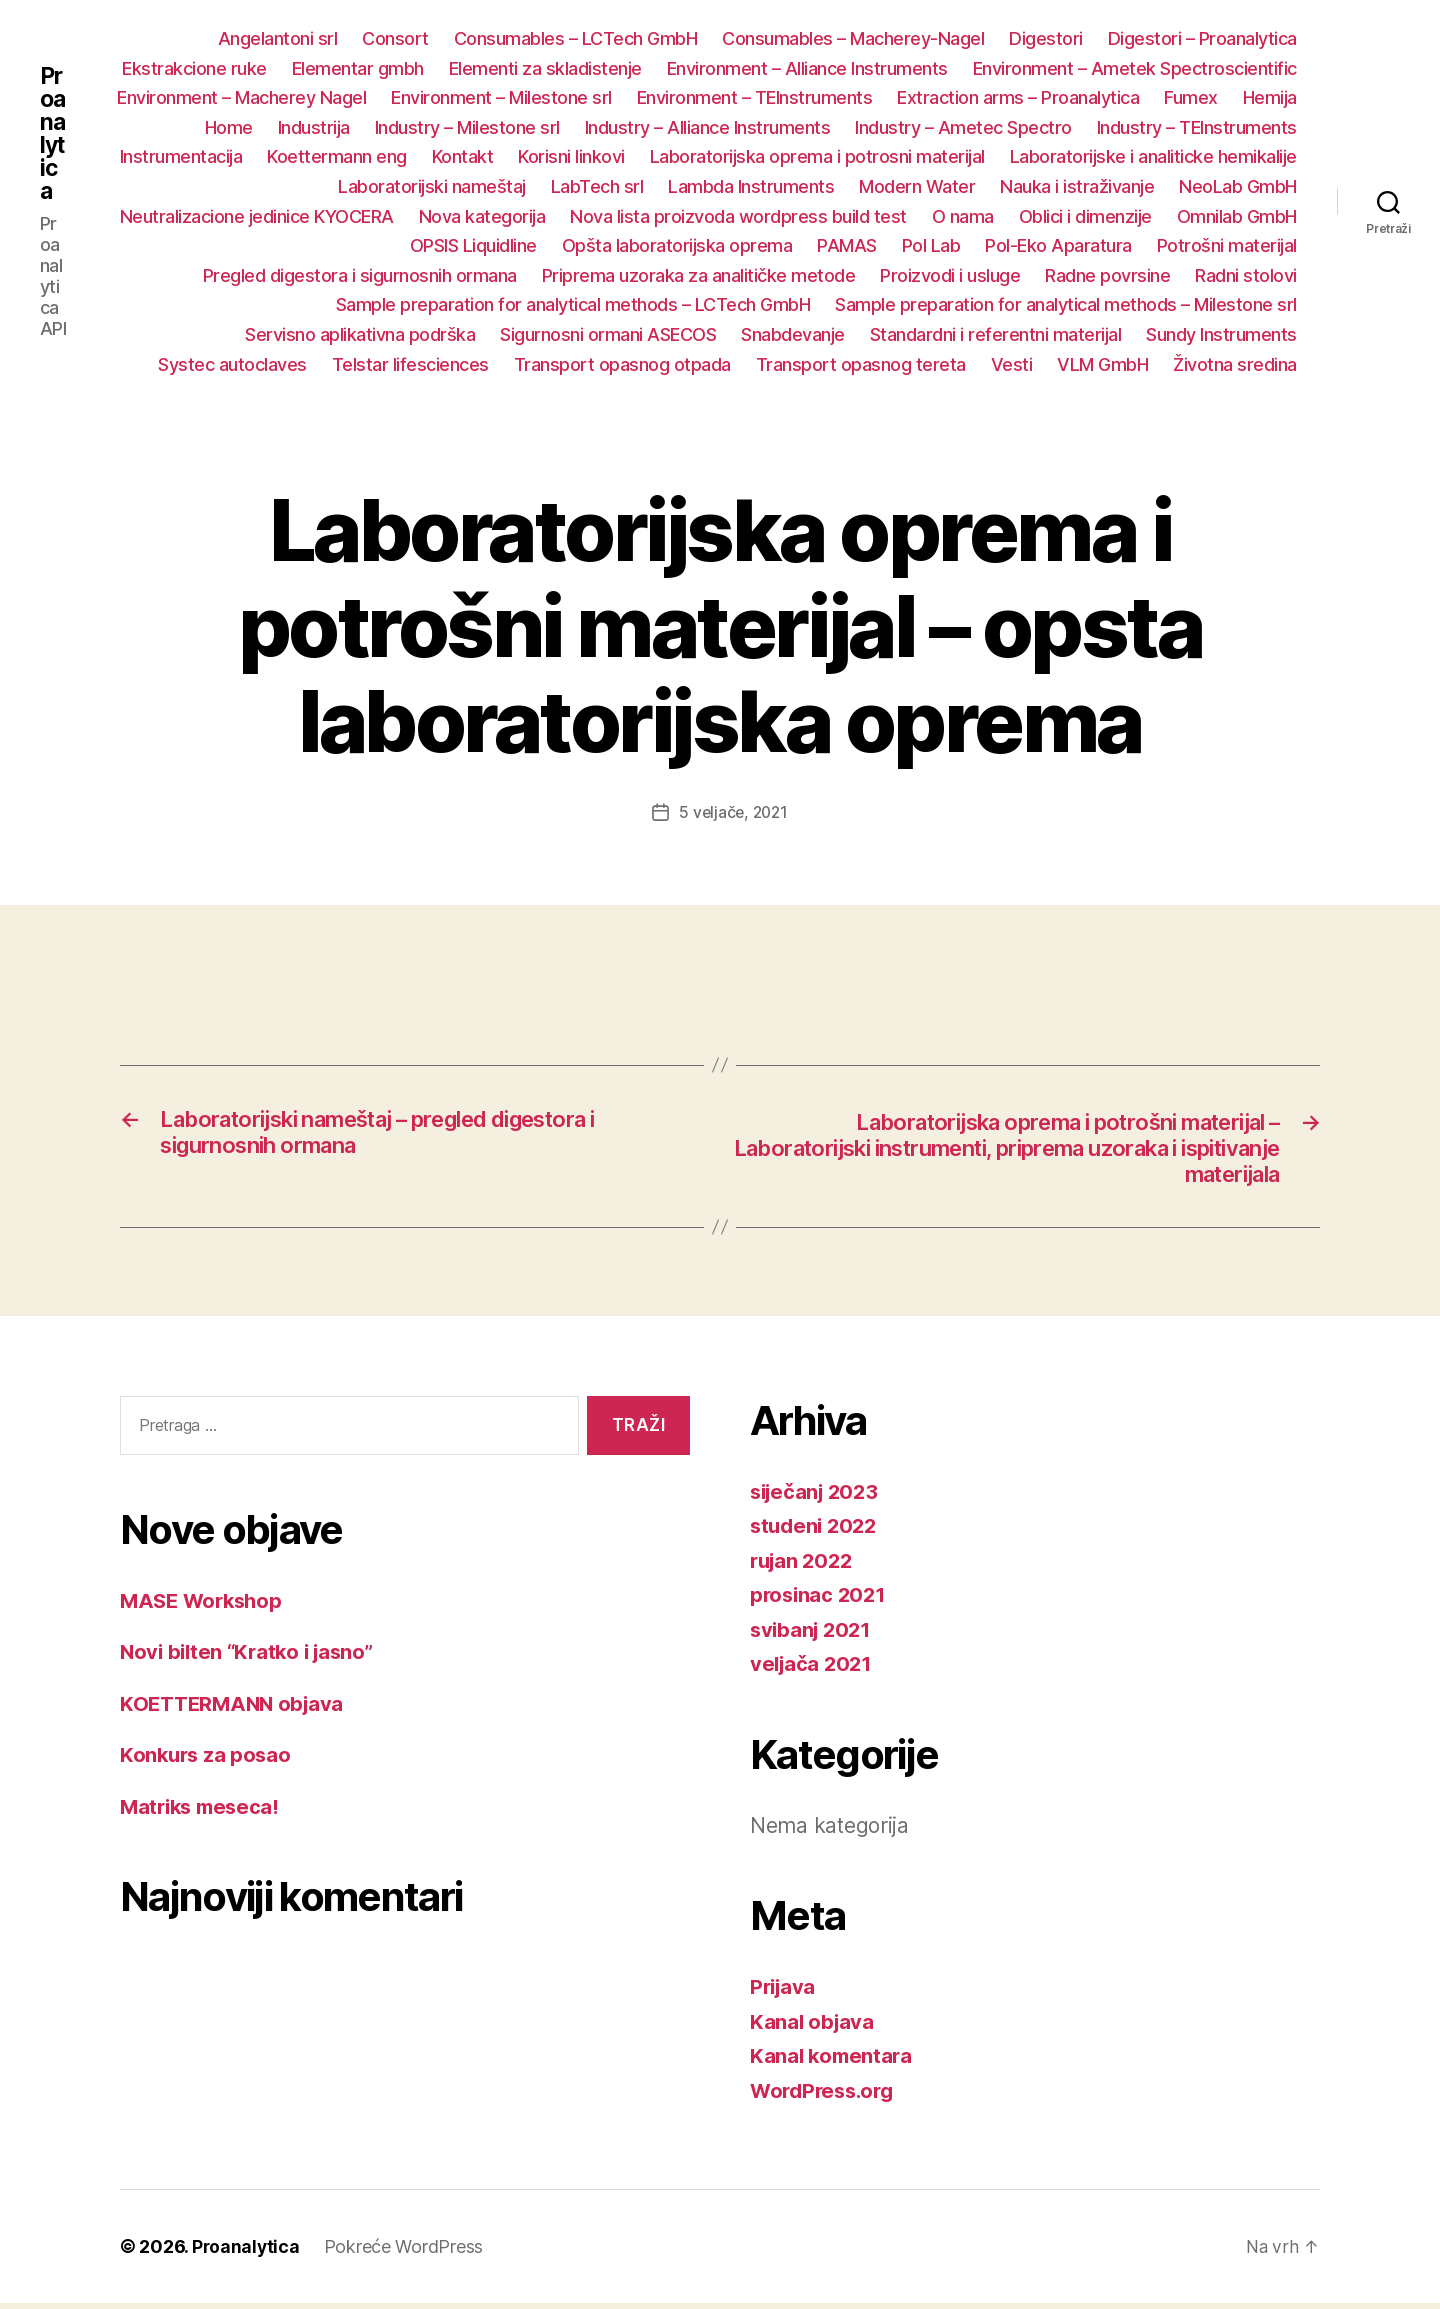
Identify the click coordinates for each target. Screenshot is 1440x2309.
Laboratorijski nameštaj (432, 186)
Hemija (1270, 97)
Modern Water (917, 186)
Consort (395, 38)
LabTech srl (597, 186)
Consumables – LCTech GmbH (576, 38)
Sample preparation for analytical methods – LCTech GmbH (573, 304)
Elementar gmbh (358, 68)
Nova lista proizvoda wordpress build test (738, 216)
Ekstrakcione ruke (194, 68)
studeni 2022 (816, 1531)
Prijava (784, 1992)
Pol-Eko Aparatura (1058, 245)
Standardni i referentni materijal (996, 334)
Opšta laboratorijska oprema (677, 245)
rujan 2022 (804, 1565)
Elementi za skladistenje (545, 68)
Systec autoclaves (232, 364)
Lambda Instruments (751, 186)
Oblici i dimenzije (1085, 216)
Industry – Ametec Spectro (963, 127)
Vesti (1012, 364)
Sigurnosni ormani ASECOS (608, 334)
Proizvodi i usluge (950, 275)
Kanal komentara (833, 2061)
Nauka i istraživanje (1077, 186)
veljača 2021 (813, 1669)
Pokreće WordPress (405, 2252)
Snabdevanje (793, 334)
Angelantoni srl (278, 38)
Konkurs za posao (208, 1759)
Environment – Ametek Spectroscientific (1135, 68)
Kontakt (463, 156)
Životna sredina (1235, 364)
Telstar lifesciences (410, 364)
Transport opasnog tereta (861, 364)
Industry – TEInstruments (1197, 127)
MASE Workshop (205, 1605)
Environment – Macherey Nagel (241, 97)
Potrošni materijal (1227, 245)
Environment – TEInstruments (755, 97)
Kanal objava (813, 2026)
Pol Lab (931, 245)
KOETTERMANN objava (236, 1708)
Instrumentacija (181, 156)
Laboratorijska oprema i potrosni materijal (817, 156)
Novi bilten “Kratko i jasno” (252, 1656)
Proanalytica (53, 134)
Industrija (314, 127)
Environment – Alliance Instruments (807, 68)
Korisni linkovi (571, 156)
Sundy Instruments (1221, 334)
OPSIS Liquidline (473, 245)
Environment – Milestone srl (501, 97)
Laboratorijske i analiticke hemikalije (1153, 156)
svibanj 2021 (813, 1634)
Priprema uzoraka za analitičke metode (699, 275)
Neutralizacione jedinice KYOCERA (257, 216)
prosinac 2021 (820, 1600)
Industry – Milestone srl (467, 127)
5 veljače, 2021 (733, 812)
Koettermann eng (337, 156)
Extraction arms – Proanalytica (1018, 97)
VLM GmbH (1102, 364)
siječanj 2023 (818, 1496)
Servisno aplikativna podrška (360, 334)
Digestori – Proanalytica (1202, 38)
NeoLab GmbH (1238, 186)
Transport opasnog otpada (622, 364)
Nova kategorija (482, 216)
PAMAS (847, 245)
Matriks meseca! (203, 1811)
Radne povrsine (1107, 275)
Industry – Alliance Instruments (708, 127)
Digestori (1046, 38)
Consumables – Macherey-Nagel (853, 38)
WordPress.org (826, 2095)
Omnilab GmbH (1237, 216)
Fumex (1191, 97)
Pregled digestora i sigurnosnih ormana (360, 275)
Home (229, 127)
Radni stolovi (1246, 275)
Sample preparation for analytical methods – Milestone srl (1066, 304)
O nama (963, 216)
